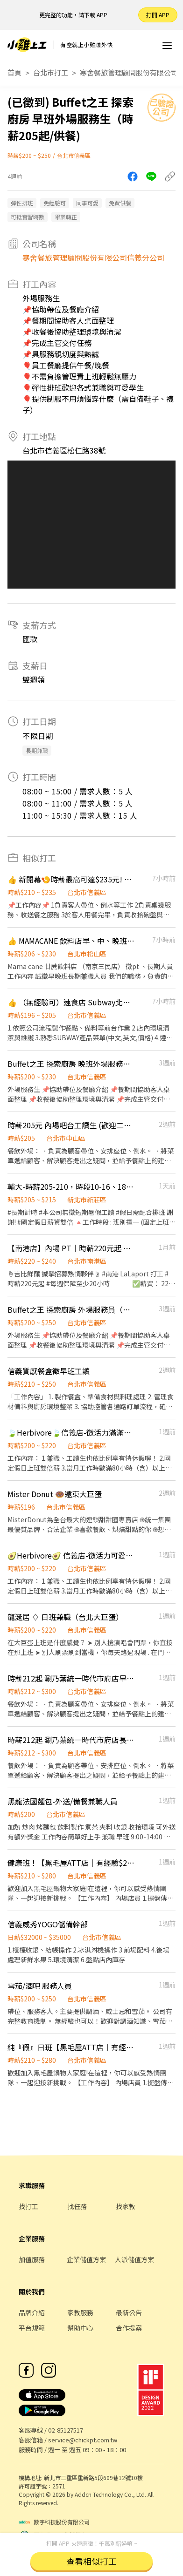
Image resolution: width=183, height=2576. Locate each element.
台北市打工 (50, 72)
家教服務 (80, 2312)
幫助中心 (80, 2327)
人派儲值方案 (134, 2259)
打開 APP (157, 15)
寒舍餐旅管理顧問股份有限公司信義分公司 (93, 257)
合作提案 (129, 2327)
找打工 (28, 2206)
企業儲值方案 (86, 2259)
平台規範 (32, 2327)
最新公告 (129, 2312)
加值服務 (32, 2259)
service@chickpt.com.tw (82, 2439)
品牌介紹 (32, 2312)
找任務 (77, 2206)
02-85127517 (65, 2430)
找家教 (125, 2206)
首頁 (14, 72)
